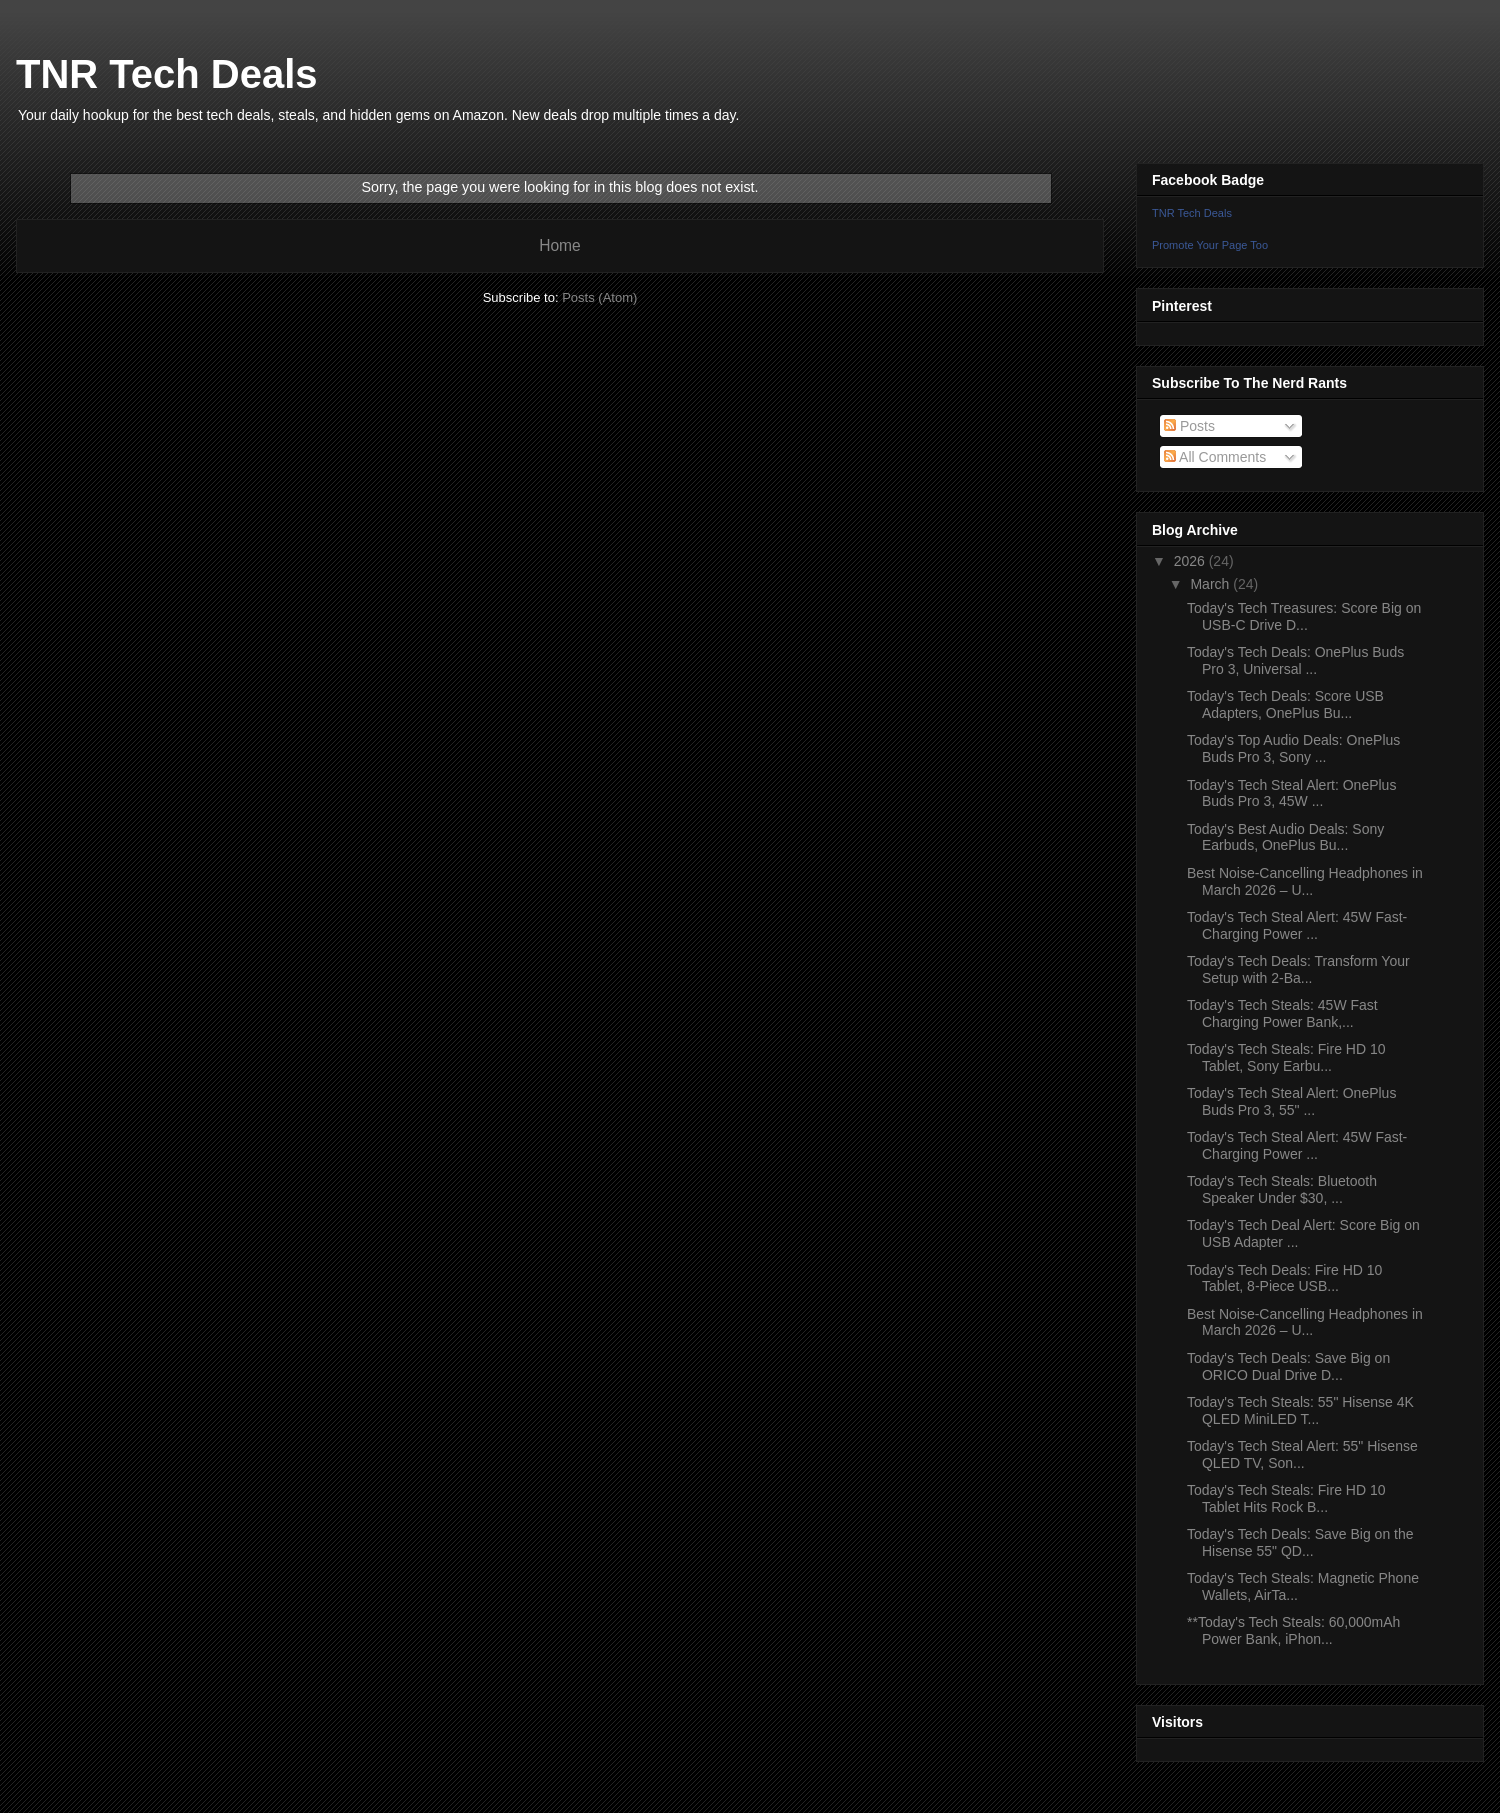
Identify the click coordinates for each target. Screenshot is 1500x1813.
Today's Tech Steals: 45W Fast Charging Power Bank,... (1282, 1013)
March (1211, 584)
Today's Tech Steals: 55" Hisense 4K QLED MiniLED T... (1300, 1410)
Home (560, 245)
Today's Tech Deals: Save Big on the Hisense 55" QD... (1300, 1542)
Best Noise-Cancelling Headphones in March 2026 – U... (1305, 881)
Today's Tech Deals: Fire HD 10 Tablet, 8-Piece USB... (1284, 1278)
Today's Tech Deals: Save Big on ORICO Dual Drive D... (1288, 1366)
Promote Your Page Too (1210, 245)
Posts (1189, 426)
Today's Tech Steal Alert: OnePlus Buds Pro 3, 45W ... (1291, 793)
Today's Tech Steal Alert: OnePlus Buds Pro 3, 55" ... (1291, 1101)
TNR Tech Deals (167, 74)
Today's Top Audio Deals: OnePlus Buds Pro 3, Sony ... (1293, 748)
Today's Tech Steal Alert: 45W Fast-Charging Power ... (1297, 925)
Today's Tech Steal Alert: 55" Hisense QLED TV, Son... (1302, 1454)
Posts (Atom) (599, 297)
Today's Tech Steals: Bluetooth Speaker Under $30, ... (1282, 1189)
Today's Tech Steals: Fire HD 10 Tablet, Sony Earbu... (1286, 1057)
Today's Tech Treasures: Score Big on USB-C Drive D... (1304, 616)
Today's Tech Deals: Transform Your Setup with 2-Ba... (1298, 969)
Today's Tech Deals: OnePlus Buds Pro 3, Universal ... (1295, 660)
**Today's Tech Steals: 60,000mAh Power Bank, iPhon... (1293, 1630)
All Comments (1215, 457)
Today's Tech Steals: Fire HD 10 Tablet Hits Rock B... (1286, 1498)
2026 (1191, 561)
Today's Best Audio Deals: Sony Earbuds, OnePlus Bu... (1285, 837)
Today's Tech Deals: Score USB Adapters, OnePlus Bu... (1285, 704)
